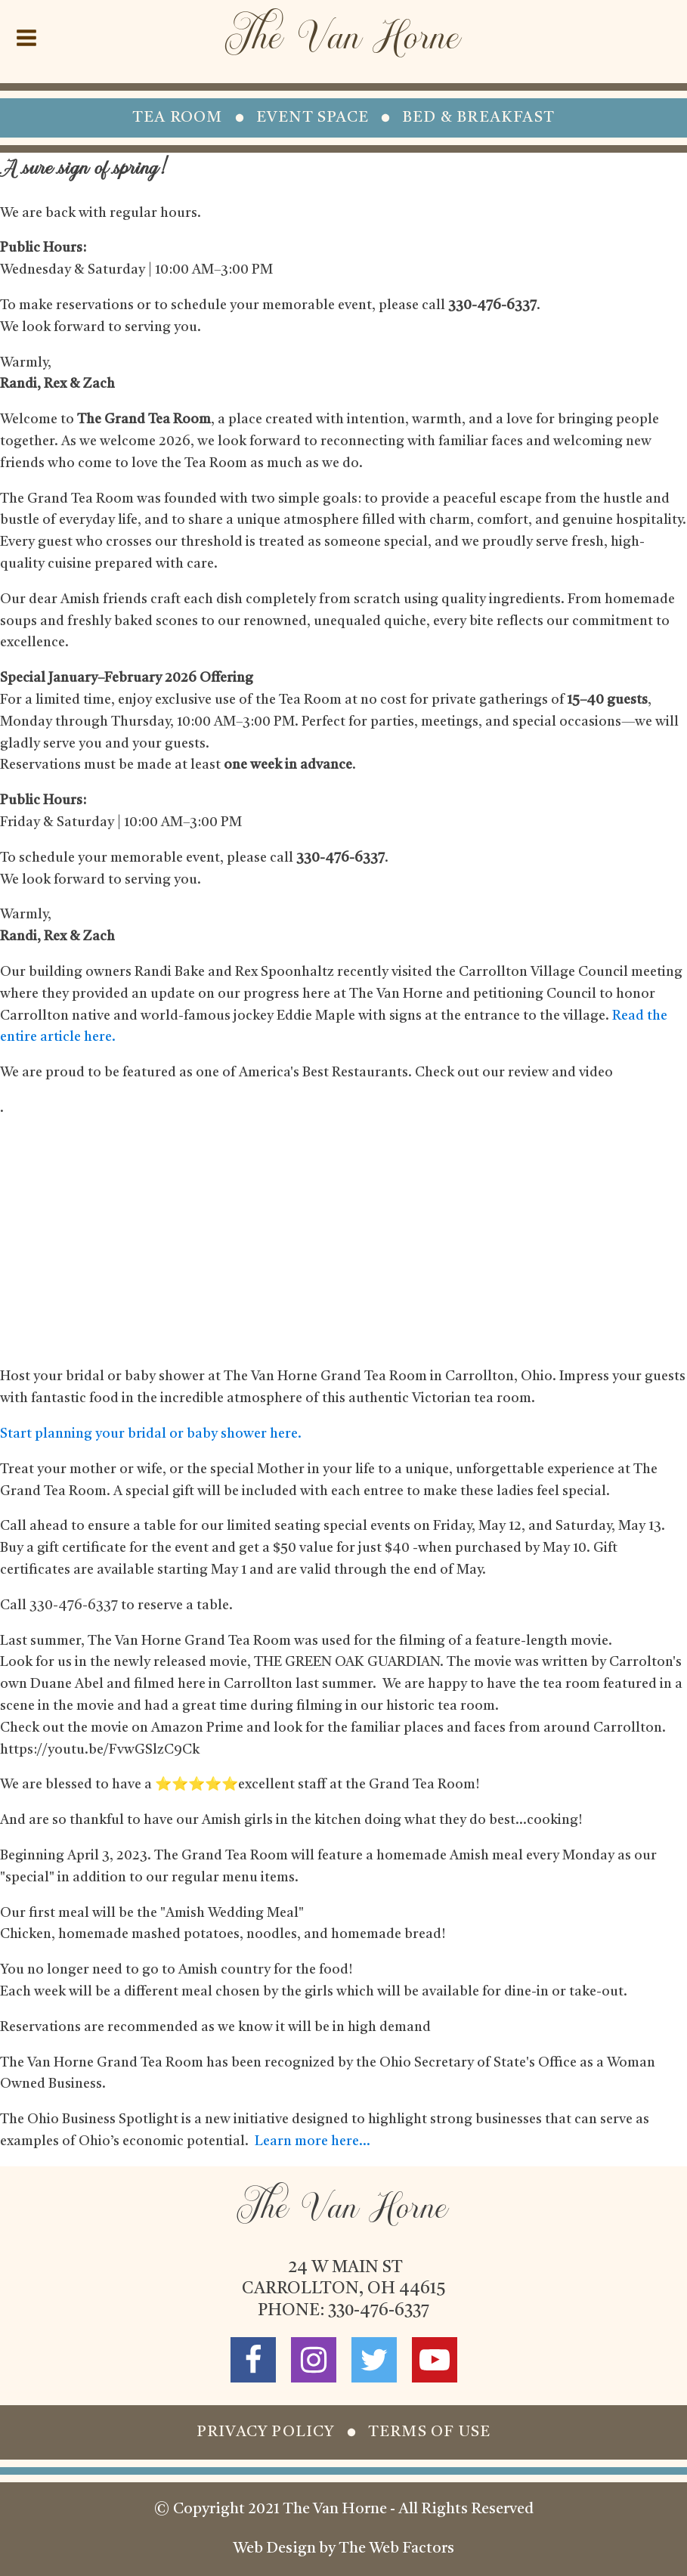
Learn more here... (312, 2141)
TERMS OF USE (429, 2432)
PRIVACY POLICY (266, 2432)
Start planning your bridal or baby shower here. (151, 1434)
